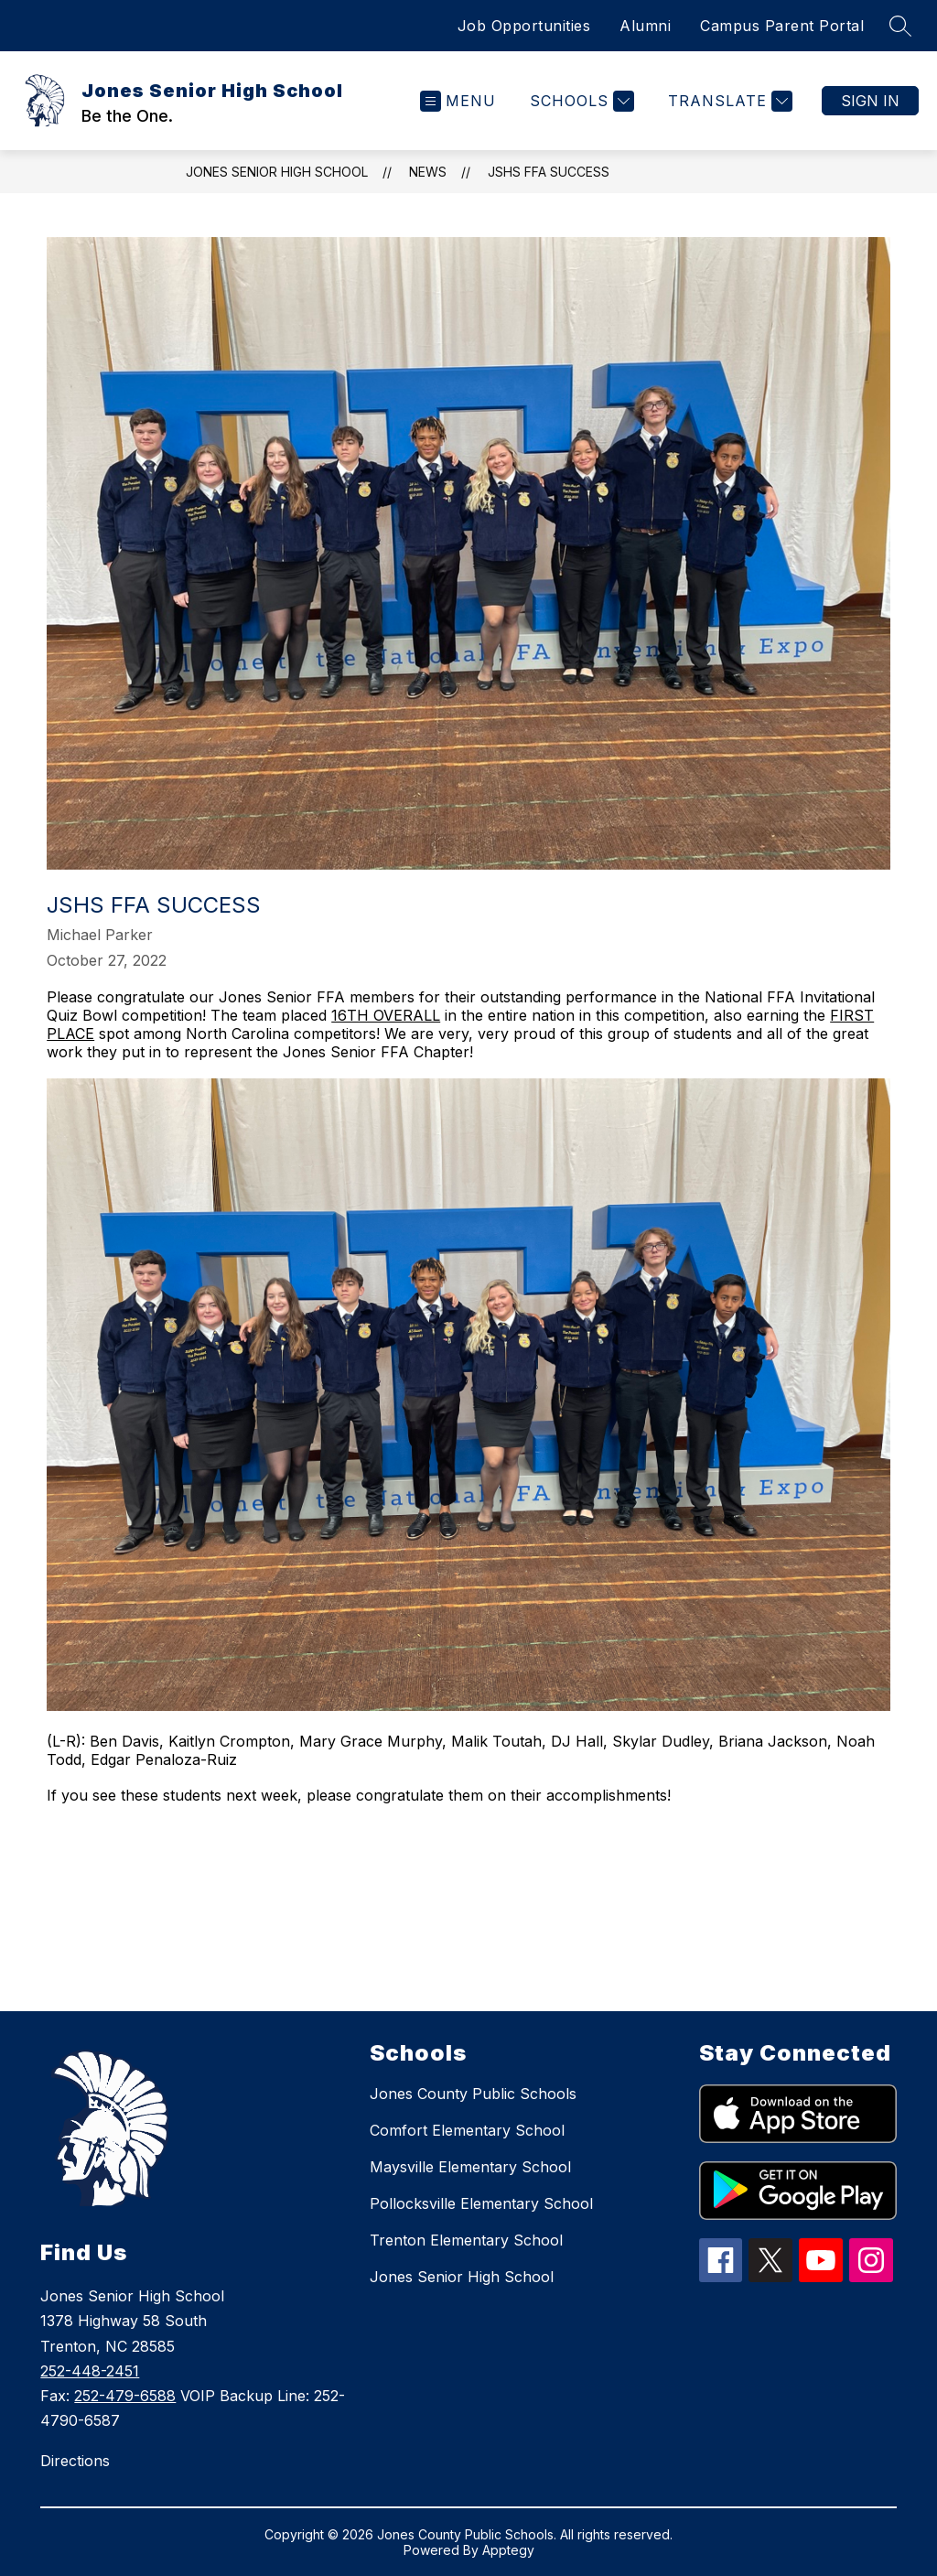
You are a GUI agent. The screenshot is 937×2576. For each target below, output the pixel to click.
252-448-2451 (89, 2371)
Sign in (870, 101)
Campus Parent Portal (782, 25)
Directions (75, 2461)
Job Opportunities (524, 25)
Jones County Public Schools (473, 2093)
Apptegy (508, 2550)
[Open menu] (458, 101)
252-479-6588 (125, 2396)
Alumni (645, 25)
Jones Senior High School (277, 171)
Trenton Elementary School (466, 2240)
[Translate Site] (727, 101)
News (428, 171)
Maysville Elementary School (470, 2167)
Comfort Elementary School (467, 2130)
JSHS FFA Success (548, 171)
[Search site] (900, 26)
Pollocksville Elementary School (481, 2203)
